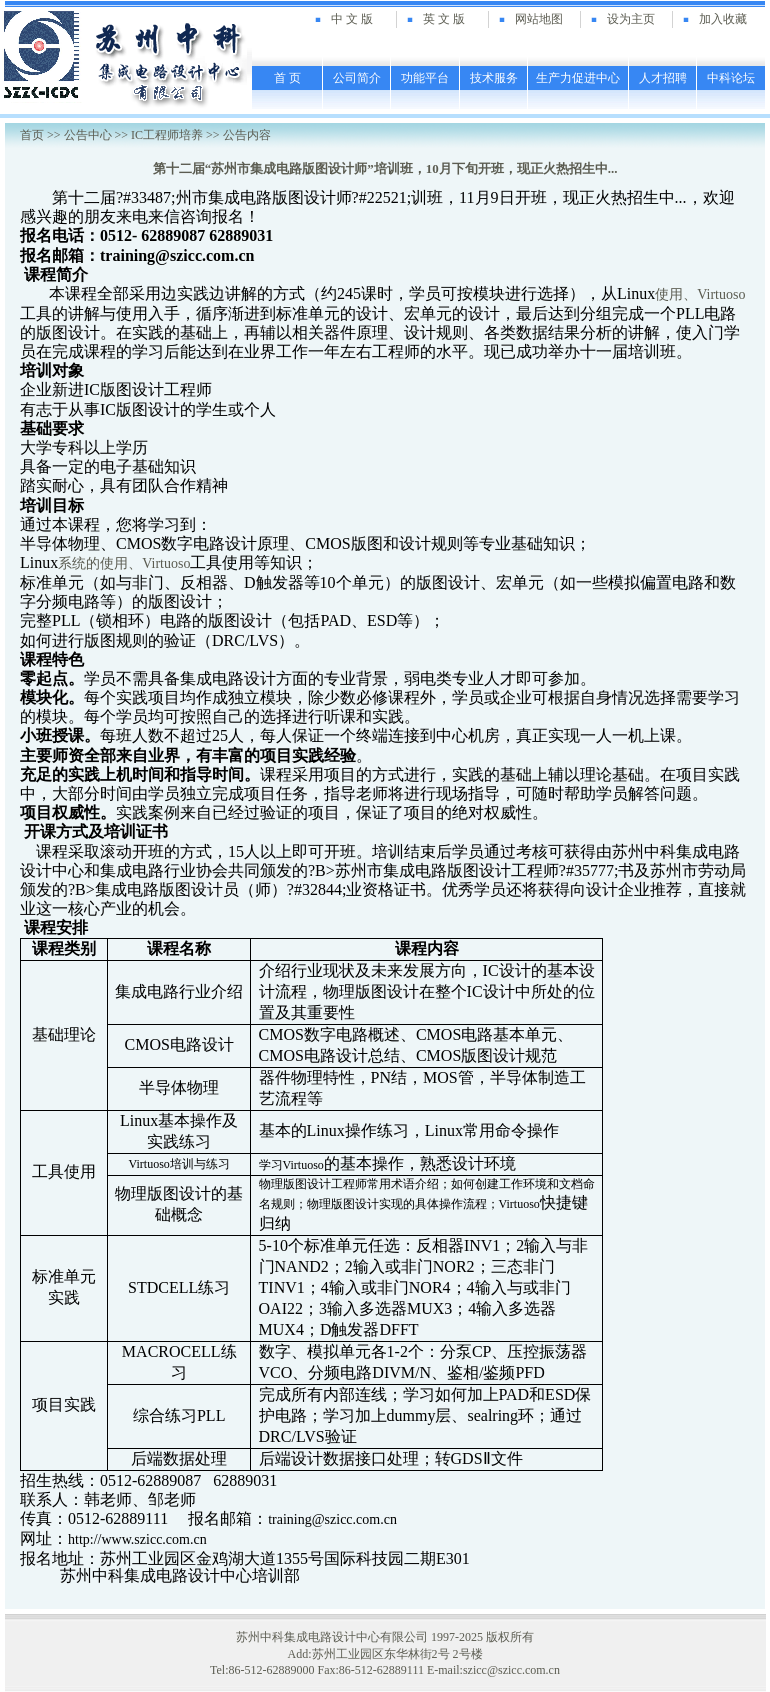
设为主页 (631, 19)
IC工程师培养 (167, 135)
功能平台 (425, 78)
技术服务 (494, 78)
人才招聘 (663, 78)
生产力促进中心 (578, 78)
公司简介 (357, 78)
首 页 (287, 78)
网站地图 (539, 19)
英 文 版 (444, 19)
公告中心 (88, 135)
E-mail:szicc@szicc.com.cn (493, 1670)
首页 (32, 135)
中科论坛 (731, 78)
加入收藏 (723, 19)
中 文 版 (352, 19)
